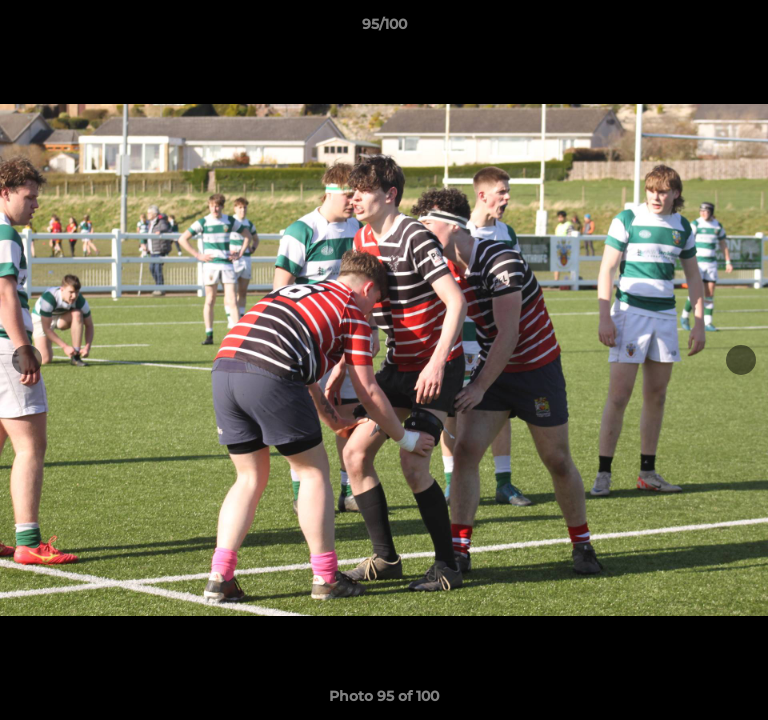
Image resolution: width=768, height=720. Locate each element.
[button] (744, 29)
